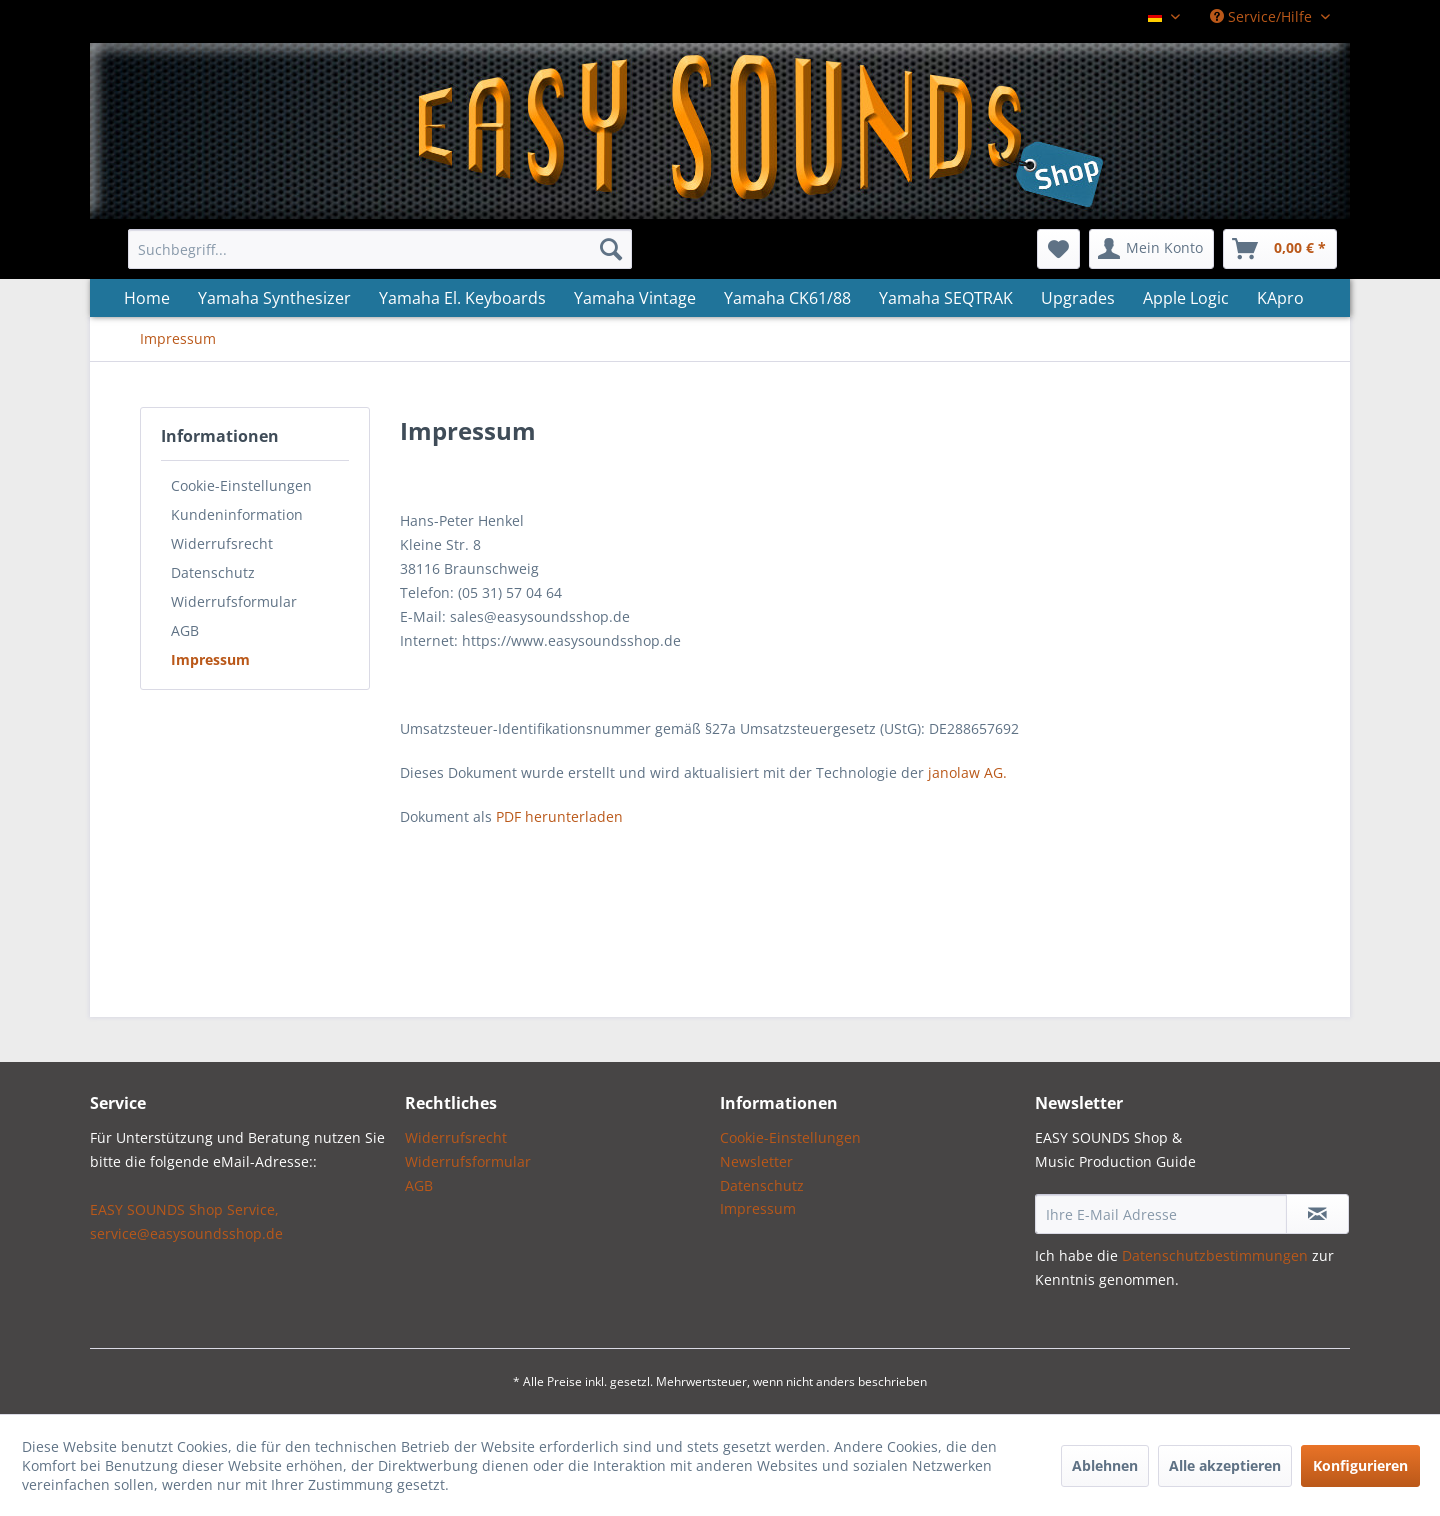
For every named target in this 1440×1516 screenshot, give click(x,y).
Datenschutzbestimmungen (1215, 1255)
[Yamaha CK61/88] (787, 298)
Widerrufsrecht (222, 543)
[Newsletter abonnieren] (1317, 1214)
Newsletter (756, 1161)
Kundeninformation (237, 514)
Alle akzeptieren (1225, 1465)
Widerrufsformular (234, 601)
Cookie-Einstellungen (241, 485)
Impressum (210, 659)
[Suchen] (611, 249)
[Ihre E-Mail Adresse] (1161, 1214)
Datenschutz (213, 572)
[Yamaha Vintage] (635, 298)
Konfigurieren (1360, 1465)
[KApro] (1280, 298)
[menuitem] (380, 249)
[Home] (147, 298)
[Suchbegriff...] (380, 249)
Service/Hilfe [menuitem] (1263, 16)
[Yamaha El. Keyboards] (462, 298)
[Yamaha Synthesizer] (274, 298)
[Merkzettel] (1058, 249)
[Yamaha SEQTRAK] (946, 298)
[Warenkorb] (1280, 249)
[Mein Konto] (1151, 249)
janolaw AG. (967, 772)
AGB (185, 630)
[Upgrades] (1078, 298)
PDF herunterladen (559, 816)
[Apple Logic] (1186, 298)
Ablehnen (1105, 1465)
